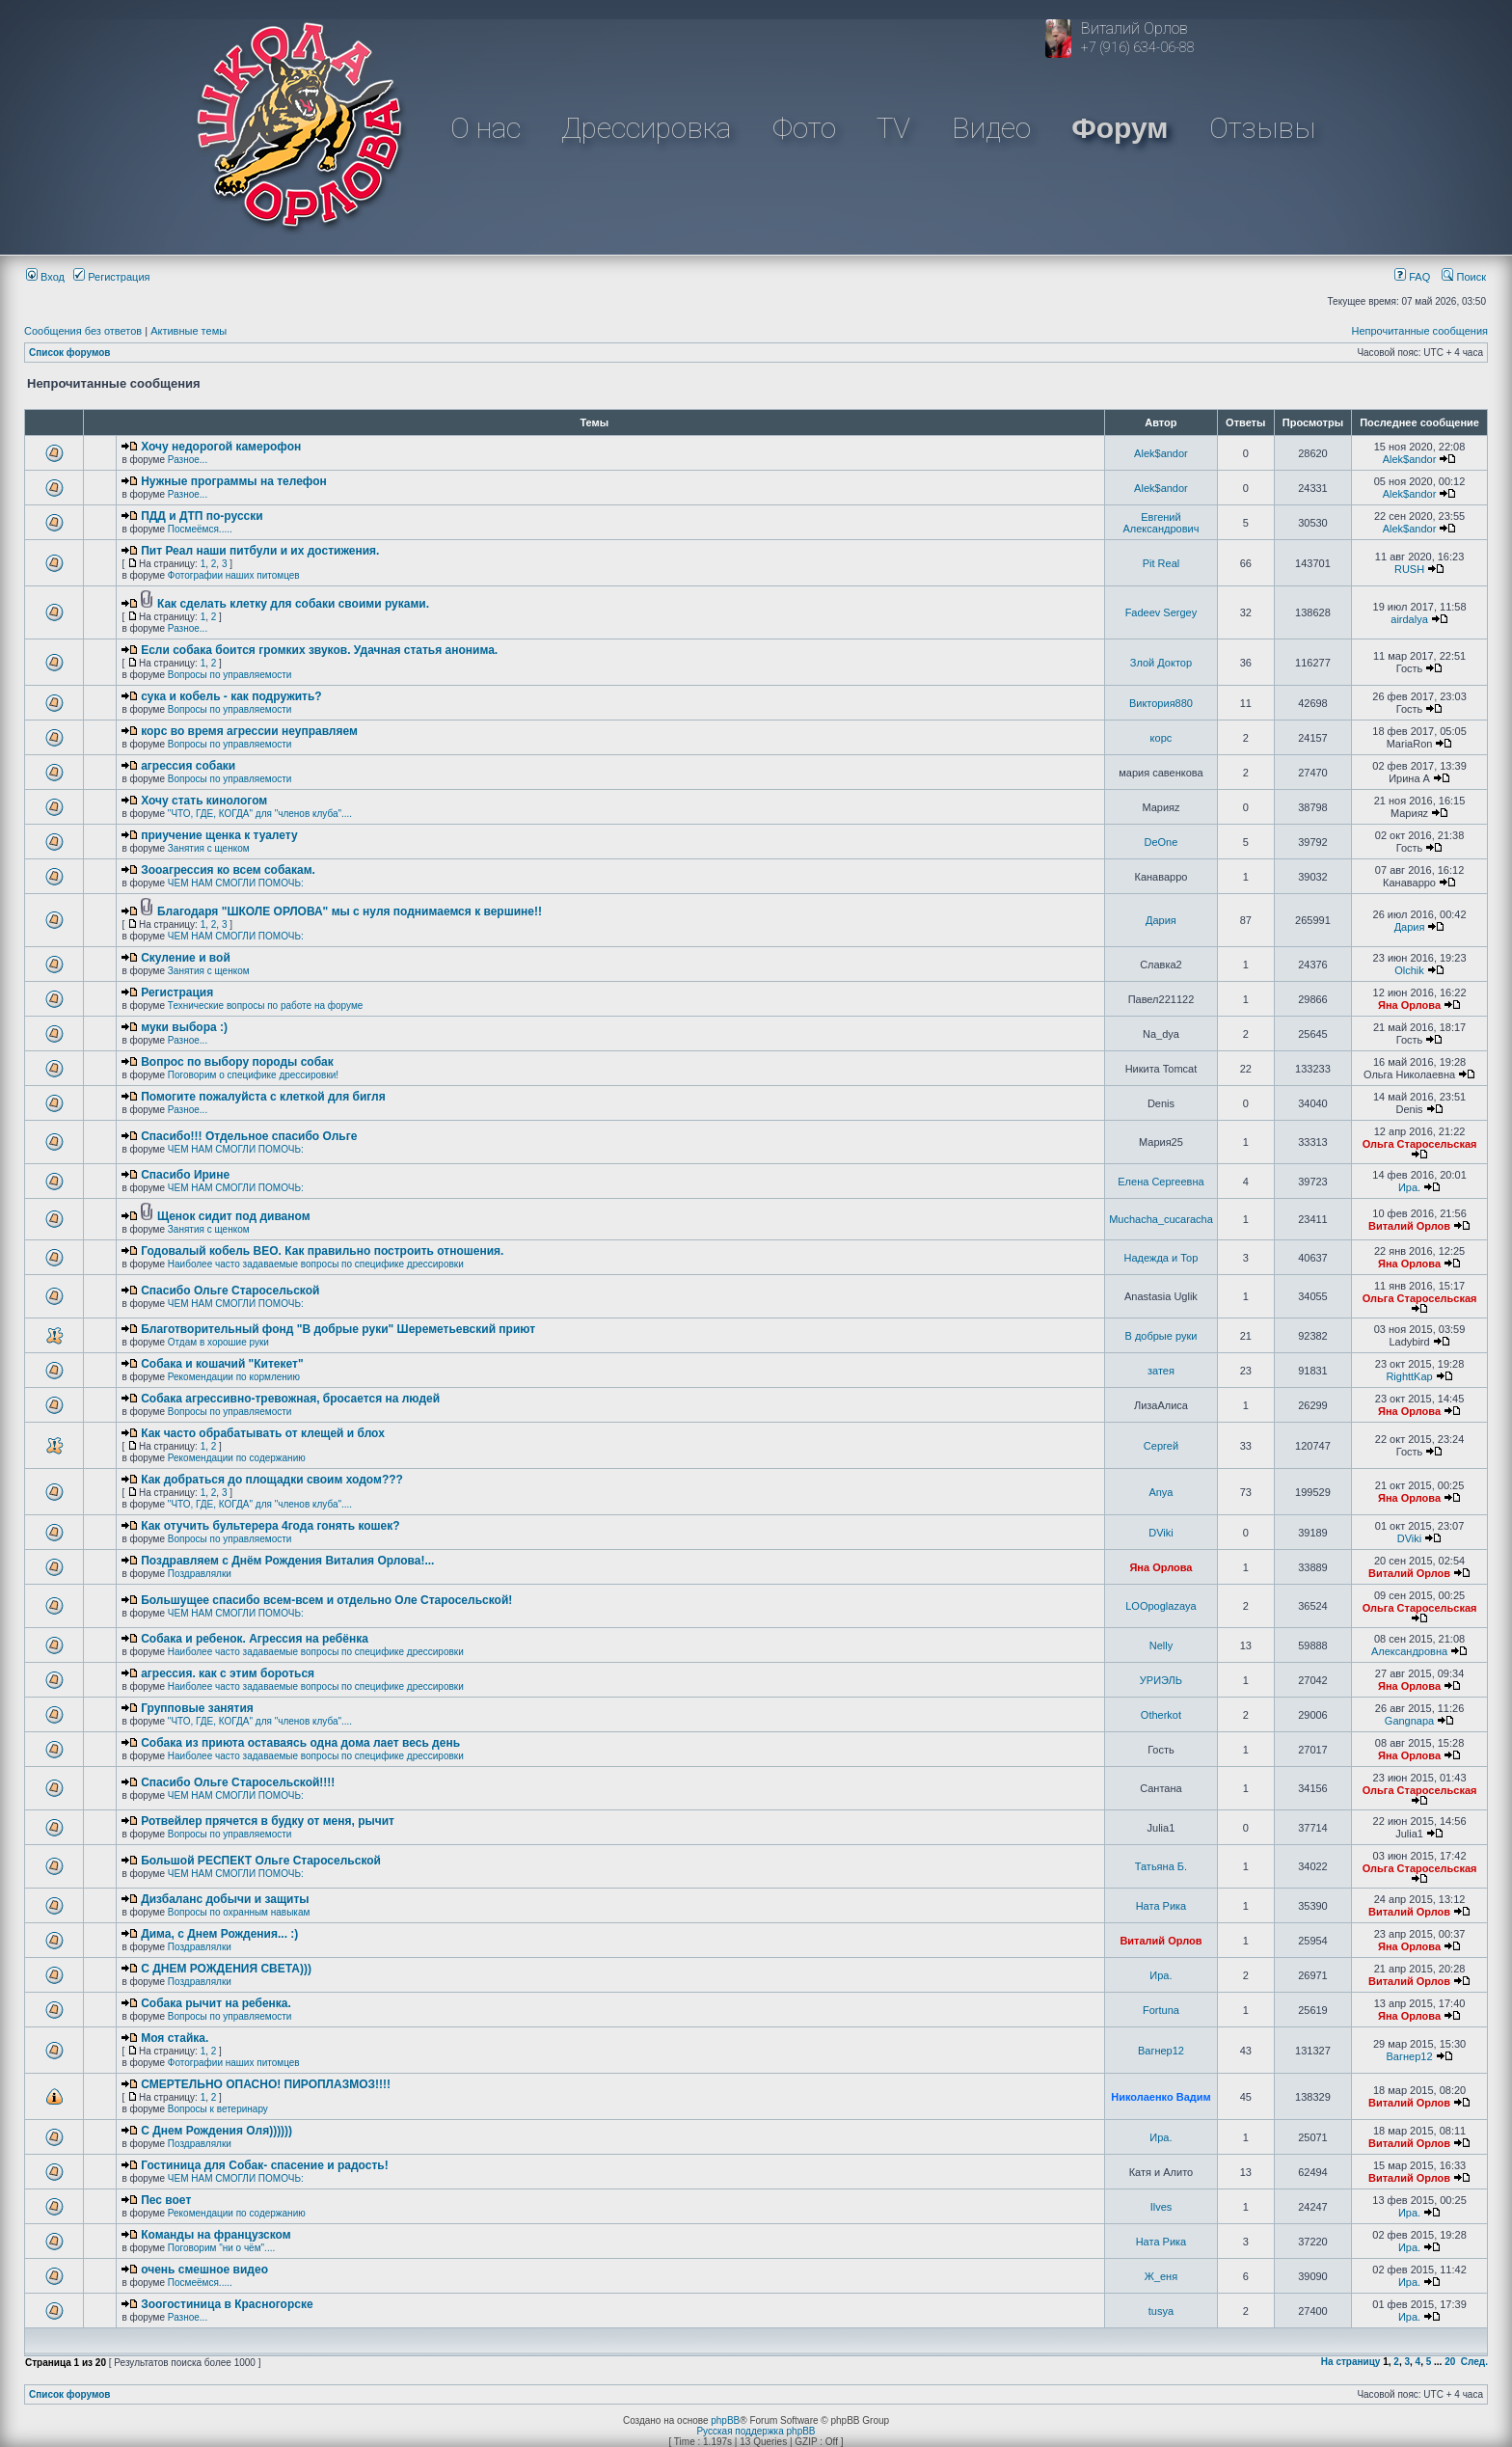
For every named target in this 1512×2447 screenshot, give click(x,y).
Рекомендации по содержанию (237, 1458)
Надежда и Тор (1161, 1258)
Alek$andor (1161, 453)
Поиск (1464, 277)
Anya (1160, 1492)
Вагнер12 (1161, 2050)
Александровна (1409, 1651)
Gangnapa (1409, 1720)
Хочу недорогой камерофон (221, 446)
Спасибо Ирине (185, 1175)
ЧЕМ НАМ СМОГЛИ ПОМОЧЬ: (236, 883)
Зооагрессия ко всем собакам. (228, 870)
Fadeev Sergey (1161, 612)
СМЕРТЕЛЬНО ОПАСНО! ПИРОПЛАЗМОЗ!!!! (266, 2084)
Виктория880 (1161, 703)
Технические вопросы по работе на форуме (266, 1005)
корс (1161, 738)
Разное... (187, 459)
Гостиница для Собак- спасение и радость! (264, 2165)
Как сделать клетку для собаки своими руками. (293, 604)
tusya (1161, 2311)
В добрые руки (1160, 1336)
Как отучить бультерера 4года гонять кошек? (270, 1526)
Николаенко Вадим (1160, 2097)
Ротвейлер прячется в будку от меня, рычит (267, 1821)
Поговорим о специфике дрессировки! (253, 1075)
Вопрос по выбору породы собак (237, 1062)
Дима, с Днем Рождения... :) (219, 1934)
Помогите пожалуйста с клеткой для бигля (263, 1096)
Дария (1161, 920)
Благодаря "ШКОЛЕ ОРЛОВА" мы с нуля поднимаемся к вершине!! (349, 911)
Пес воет (166, 2200)
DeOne (1161, 842)
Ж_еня (1161, 2276)
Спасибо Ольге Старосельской (230, 1290)
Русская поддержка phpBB (755, 2431)
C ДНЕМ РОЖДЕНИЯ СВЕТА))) (226, 1968)
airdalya (1409, 619)
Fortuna (1161, 2010)
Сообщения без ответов (83, 331)
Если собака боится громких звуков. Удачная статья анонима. (319, 650)
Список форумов (70, 352)
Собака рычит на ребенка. (216, 2003)
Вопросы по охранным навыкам (239, 1912)
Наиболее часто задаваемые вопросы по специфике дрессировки (316, 1264)
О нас (485, 128)
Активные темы (188, 331)
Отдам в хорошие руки (218, 1342)
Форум (1119, 128)
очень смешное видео (204, 2269)
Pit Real (1161, 563)
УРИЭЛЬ (1161, 1680)
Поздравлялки (199, 1573)
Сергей (1161, 1446)
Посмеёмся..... (200, 529)
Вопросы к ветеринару (218, 2109)
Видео (991, 128)
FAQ (1412, 277)
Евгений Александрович (1161, 522)
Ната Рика (1161, 1906)
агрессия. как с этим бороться (227, 1673)
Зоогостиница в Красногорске (226, 2304)
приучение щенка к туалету (219, 835)
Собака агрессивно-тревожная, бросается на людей (290, 1398)
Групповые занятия (197, 1708)
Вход (45, 277)
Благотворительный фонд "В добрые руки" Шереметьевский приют (338, 1329)
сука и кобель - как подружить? (231, 696)
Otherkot (1161, 1715)
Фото (804, 128)
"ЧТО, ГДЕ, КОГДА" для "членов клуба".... (260, 813)
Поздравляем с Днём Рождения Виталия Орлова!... (287, 1560)
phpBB (725, 2420)
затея (1161, 1370)
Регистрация (111, 277)
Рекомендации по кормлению (234, 1377)
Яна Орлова (1409, 1005)
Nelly (1161, 1645)
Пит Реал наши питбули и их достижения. (260, 550)
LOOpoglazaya (1160, 1606)
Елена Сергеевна (1160, 1181)
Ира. (1409, 1187)
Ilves (1161, 2207)
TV (893, 128)
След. (1474, 2361)
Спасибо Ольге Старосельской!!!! (238, 1782)
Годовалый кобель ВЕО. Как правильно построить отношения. (322, 1251)
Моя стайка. (174, 2038)
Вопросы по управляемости (230, 674)
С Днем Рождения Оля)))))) (216, 2130)
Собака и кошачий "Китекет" (222, 1364)
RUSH (1409, 569)
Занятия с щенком (209, 848)
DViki (1160, 1532)
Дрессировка (646, 128)
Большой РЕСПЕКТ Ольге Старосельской (261, 1860)
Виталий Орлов (1409, 1226)
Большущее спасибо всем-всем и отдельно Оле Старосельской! (326, 1600)
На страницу (1351, 2361)
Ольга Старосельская (1420, 1144)
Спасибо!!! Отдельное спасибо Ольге (249, 1136)
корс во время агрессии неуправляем (249, 731)
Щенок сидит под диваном (233, 1216)
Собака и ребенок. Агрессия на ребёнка (254, 1638)
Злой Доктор (1161, 662)
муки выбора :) (184, 1027)
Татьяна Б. (1161, 1866)
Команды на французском (215, 2235)
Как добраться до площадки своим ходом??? (272, 1479)
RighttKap (1409, 1376)
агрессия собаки (188, 766)
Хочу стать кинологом (204, 800)
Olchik (1409, 970)
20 (1449, 2361)
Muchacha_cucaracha (1161, 1219)
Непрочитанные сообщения (1419, 331)
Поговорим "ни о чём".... (221, 2248)
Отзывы (1262, 128)
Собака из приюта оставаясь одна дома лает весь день (300, 1743)
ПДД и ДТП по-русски (201, 516)
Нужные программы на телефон (234, 481)
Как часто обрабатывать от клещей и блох (263, 1433)
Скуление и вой (185, 958)
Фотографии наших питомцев (234, 575)
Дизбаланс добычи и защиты (225, 1899)
